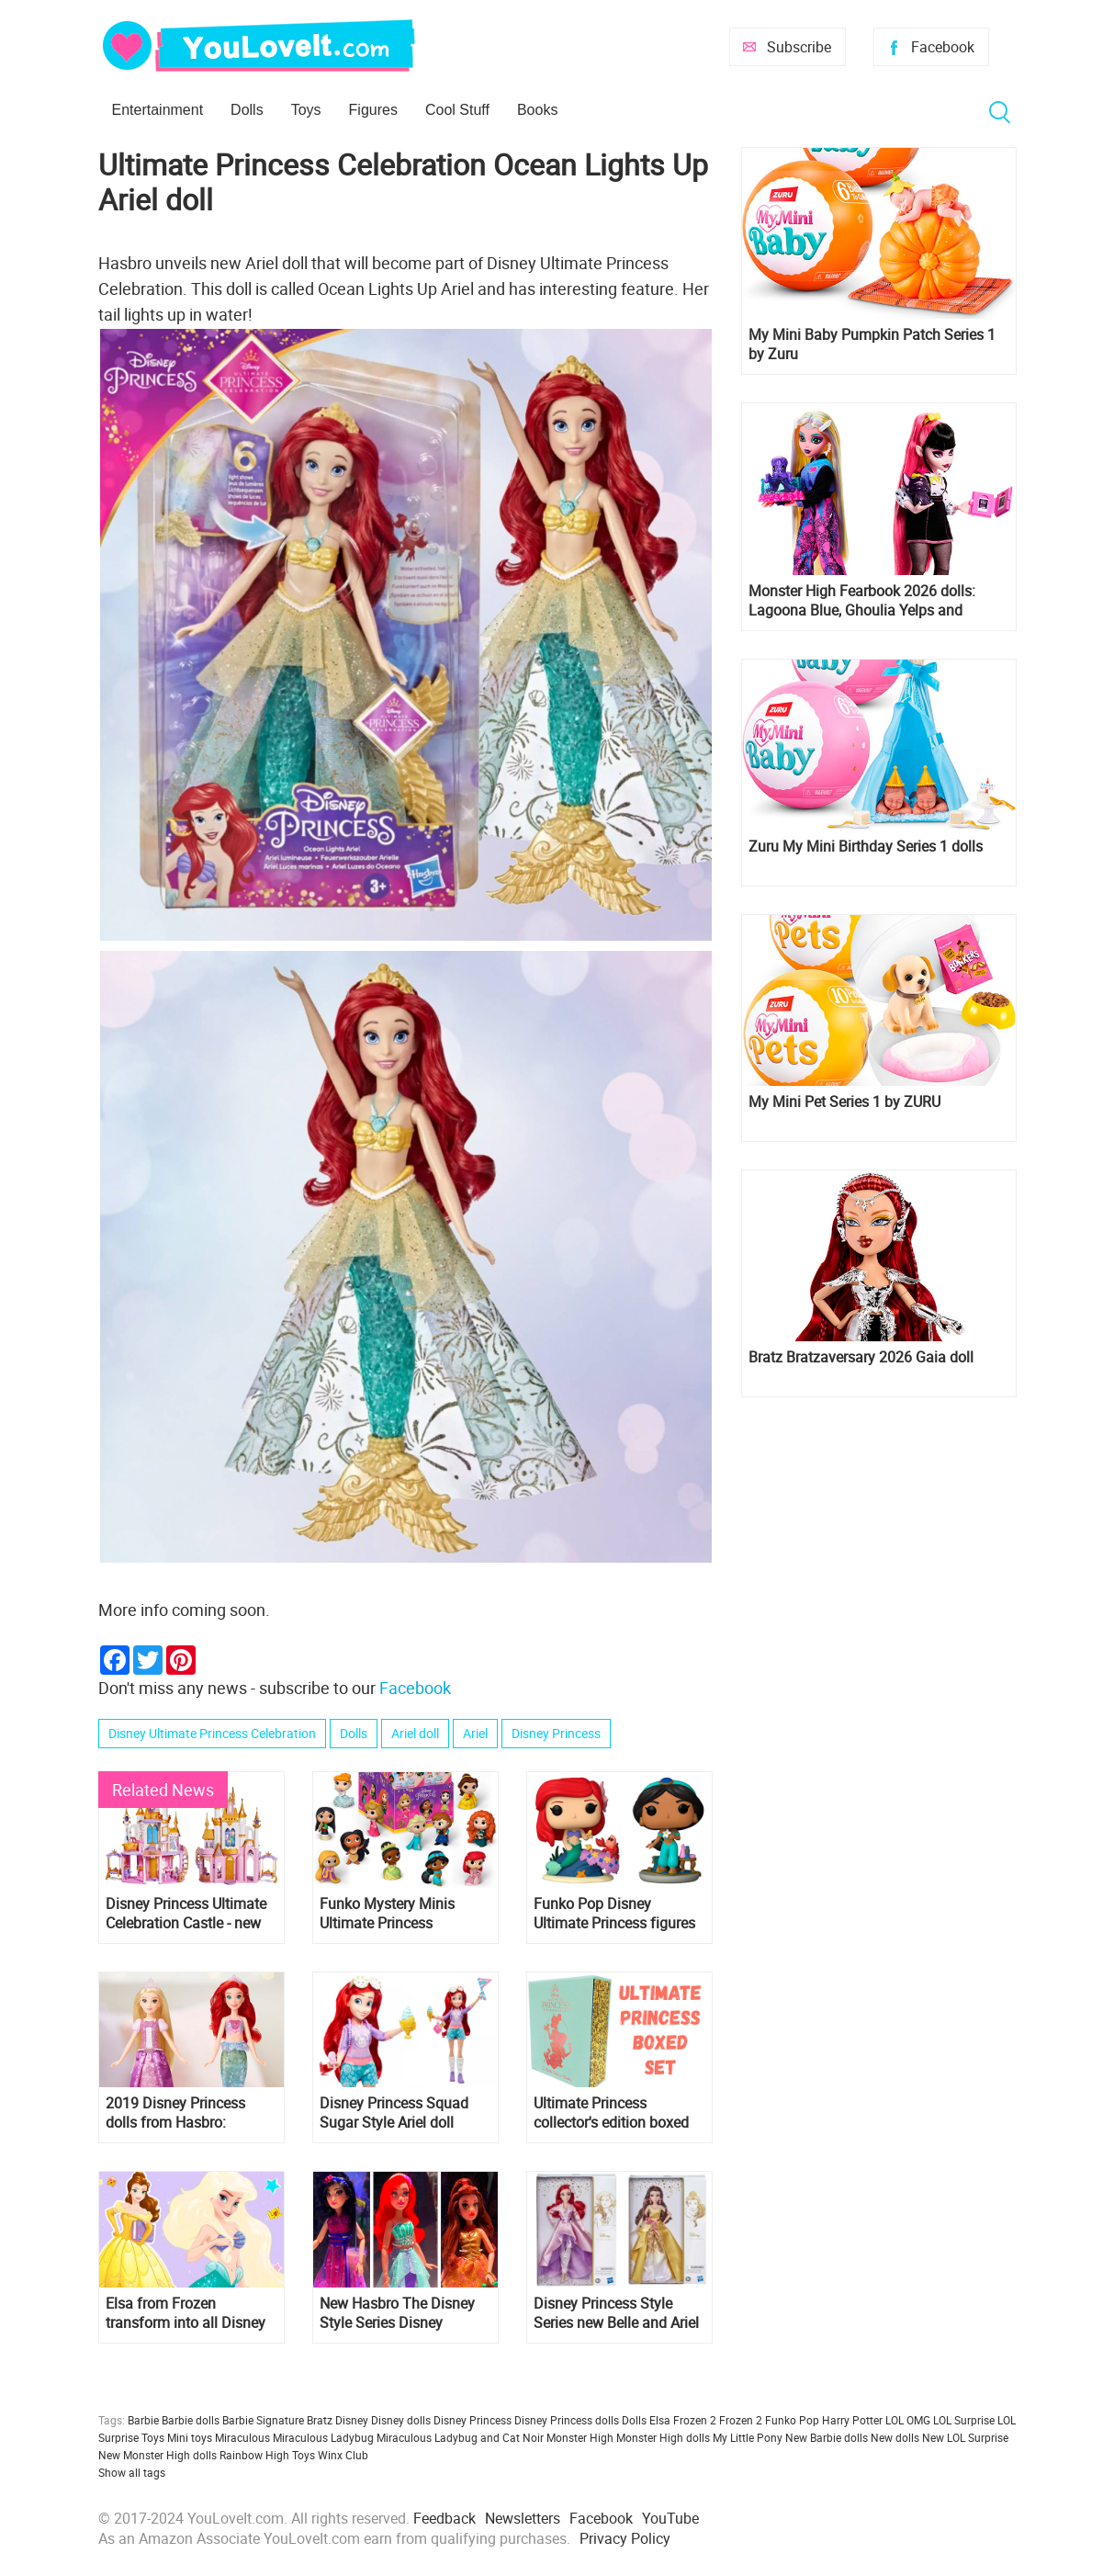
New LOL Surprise (965, 2437)
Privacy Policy (625, 2538)
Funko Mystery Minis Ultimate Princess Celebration (387, 1913)
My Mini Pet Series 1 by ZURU (844, 1102)
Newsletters (522, 2518)
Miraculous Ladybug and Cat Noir (460, 2437)
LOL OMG (907, 2419)
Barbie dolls (190, 2419)
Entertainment (158, 110)
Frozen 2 (740, 2419)
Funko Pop (792, 2419)
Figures (373, 110)
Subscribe (799, 47)
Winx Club (343, 2454)
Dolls (247, 110)
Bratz (319, 2419)
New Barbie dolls (826, 2437)
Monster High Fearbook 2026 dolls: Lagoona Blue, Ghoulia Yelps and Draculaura (861, 601)
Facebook (942, 47)
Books (537, 110)
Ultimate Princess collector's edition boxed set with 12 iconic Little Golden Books (611, 2113)
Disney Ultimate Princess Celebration (212, 1733)
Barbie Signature (263, 2419)
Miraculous (242, 2437)
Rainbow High (254, 2454)
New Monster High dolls (157, 2454)
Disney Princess (556, 1733)
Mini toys (189, 2437)
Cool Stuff (457, 110)
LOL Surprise (964, 2419)
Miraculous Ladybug (323, 2437)
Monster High (579, 2437)
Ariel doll (415, 1733)
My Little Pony (747, 2437)
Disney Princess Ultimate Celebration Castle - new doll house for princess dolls (186, 1913)
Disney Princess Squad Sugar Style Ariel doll (394, 2113)
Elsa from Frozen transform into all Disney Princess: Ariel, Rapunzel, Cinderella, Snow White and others (186, 2313)
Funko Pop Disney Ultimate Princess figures (614, 1913)
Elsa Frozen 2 (682, 2419)
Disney (351, 2419)
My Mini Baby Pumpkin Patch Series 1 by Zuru (872, 344)
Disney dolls (401, 2419)
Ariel (475, 1733)
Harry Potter (852, 2419)
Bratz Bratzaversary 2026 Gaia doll (860, 1357)
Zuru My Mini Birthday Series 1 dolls (865, 846)
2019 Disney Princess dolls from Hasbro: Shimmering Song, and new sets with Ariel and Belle (180, 2113)
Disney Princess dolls (566, 2419)
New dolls (895, 2437)
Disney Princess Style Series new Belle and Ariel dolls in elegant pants (616, 2313)
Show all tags (131, 2472)
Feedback (444, 2518)
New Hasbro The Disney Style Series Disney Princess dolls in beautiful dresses (403, 2313)
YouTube (670, 2518)
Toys (306, 110)
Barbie (143, 2419)
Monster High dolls (663, 2437)
